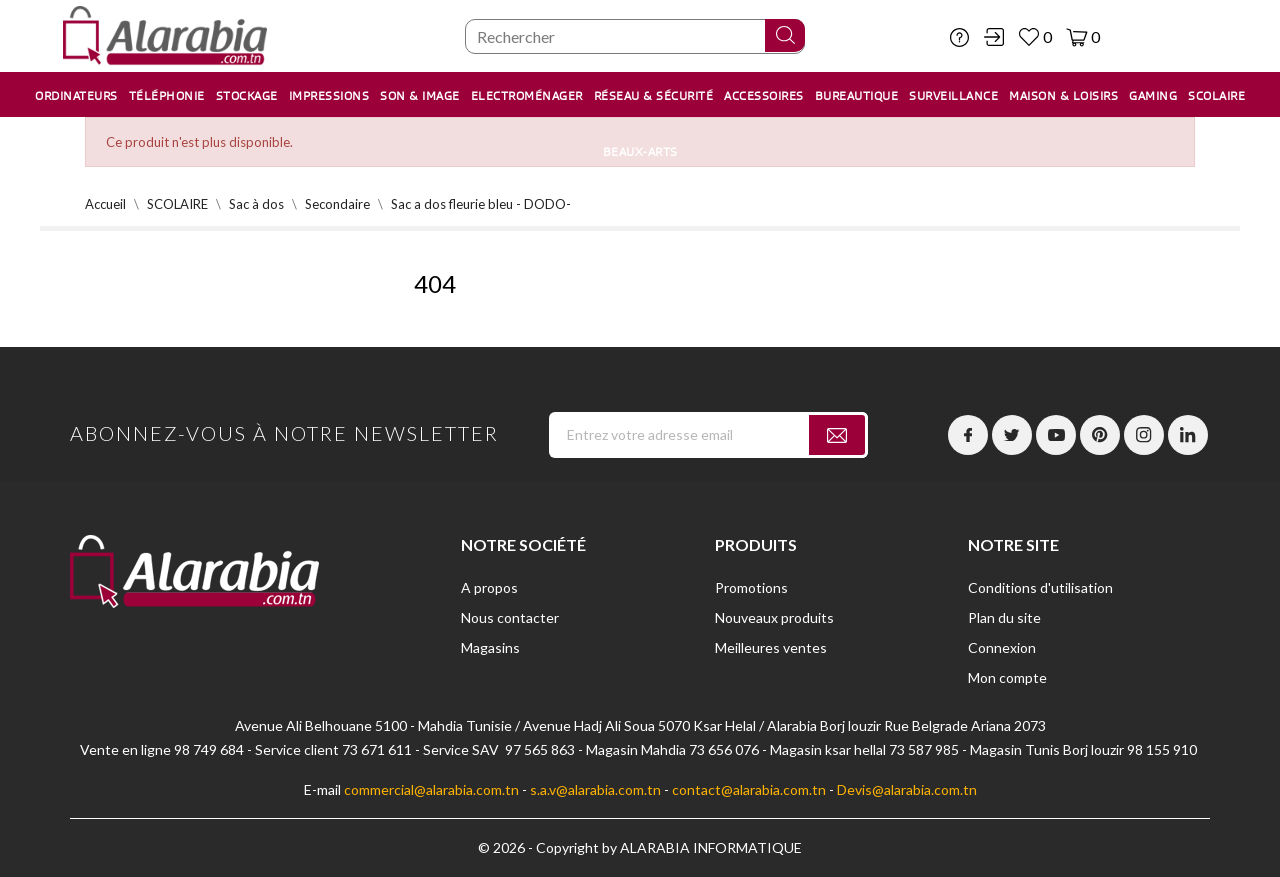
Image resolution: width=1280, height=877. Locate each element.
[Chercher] (635, 36)
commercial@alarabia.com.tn (431, 789)
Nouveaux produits (774, 617)
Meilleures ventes (771, 647)
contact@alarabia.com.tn (749, 789)
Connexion (1002, 647)
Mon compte (1007, 677)
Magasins (490, 647)
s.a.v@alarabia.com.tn (595, 789)
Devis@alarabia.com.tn (907, 789)
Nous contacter (510, 617)
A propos (489, 587)
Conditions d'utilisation (1040, 587)
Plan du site (1004, 617)
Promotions (751, 587)
